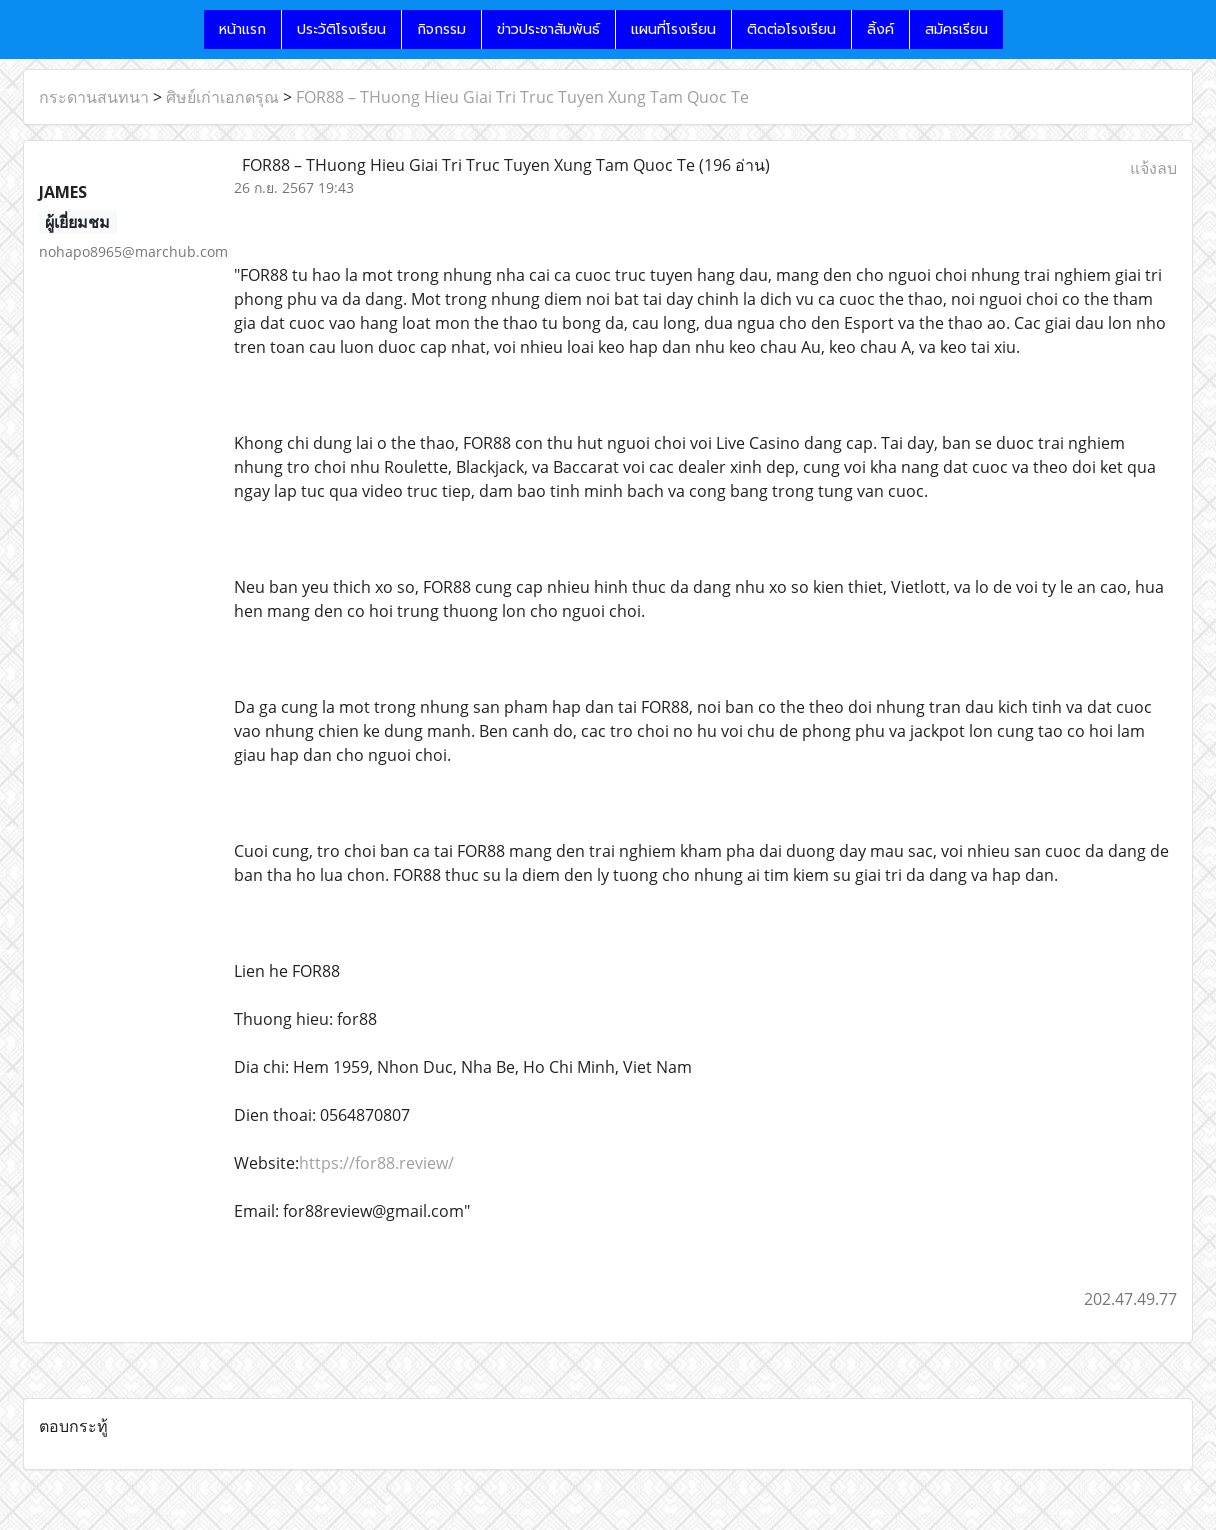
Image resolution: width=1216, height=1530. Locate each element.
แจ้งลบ (1153, 168)
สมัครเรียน (956, 29)
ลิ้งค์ (880, 29)
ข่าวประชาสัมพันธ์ (548, 29)
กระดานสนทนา (94, 97)
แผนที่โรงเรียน (673, 29)
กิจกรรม (441, 29)
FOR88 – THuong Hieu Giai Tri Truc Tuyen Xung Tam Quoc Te (522, 97)
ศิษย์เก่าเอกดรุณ (222, 97)
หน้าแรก (242, 29)
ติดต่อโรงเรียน (791, 29)
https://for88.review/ (376, 1163)
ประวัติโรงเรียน (341, 29)
